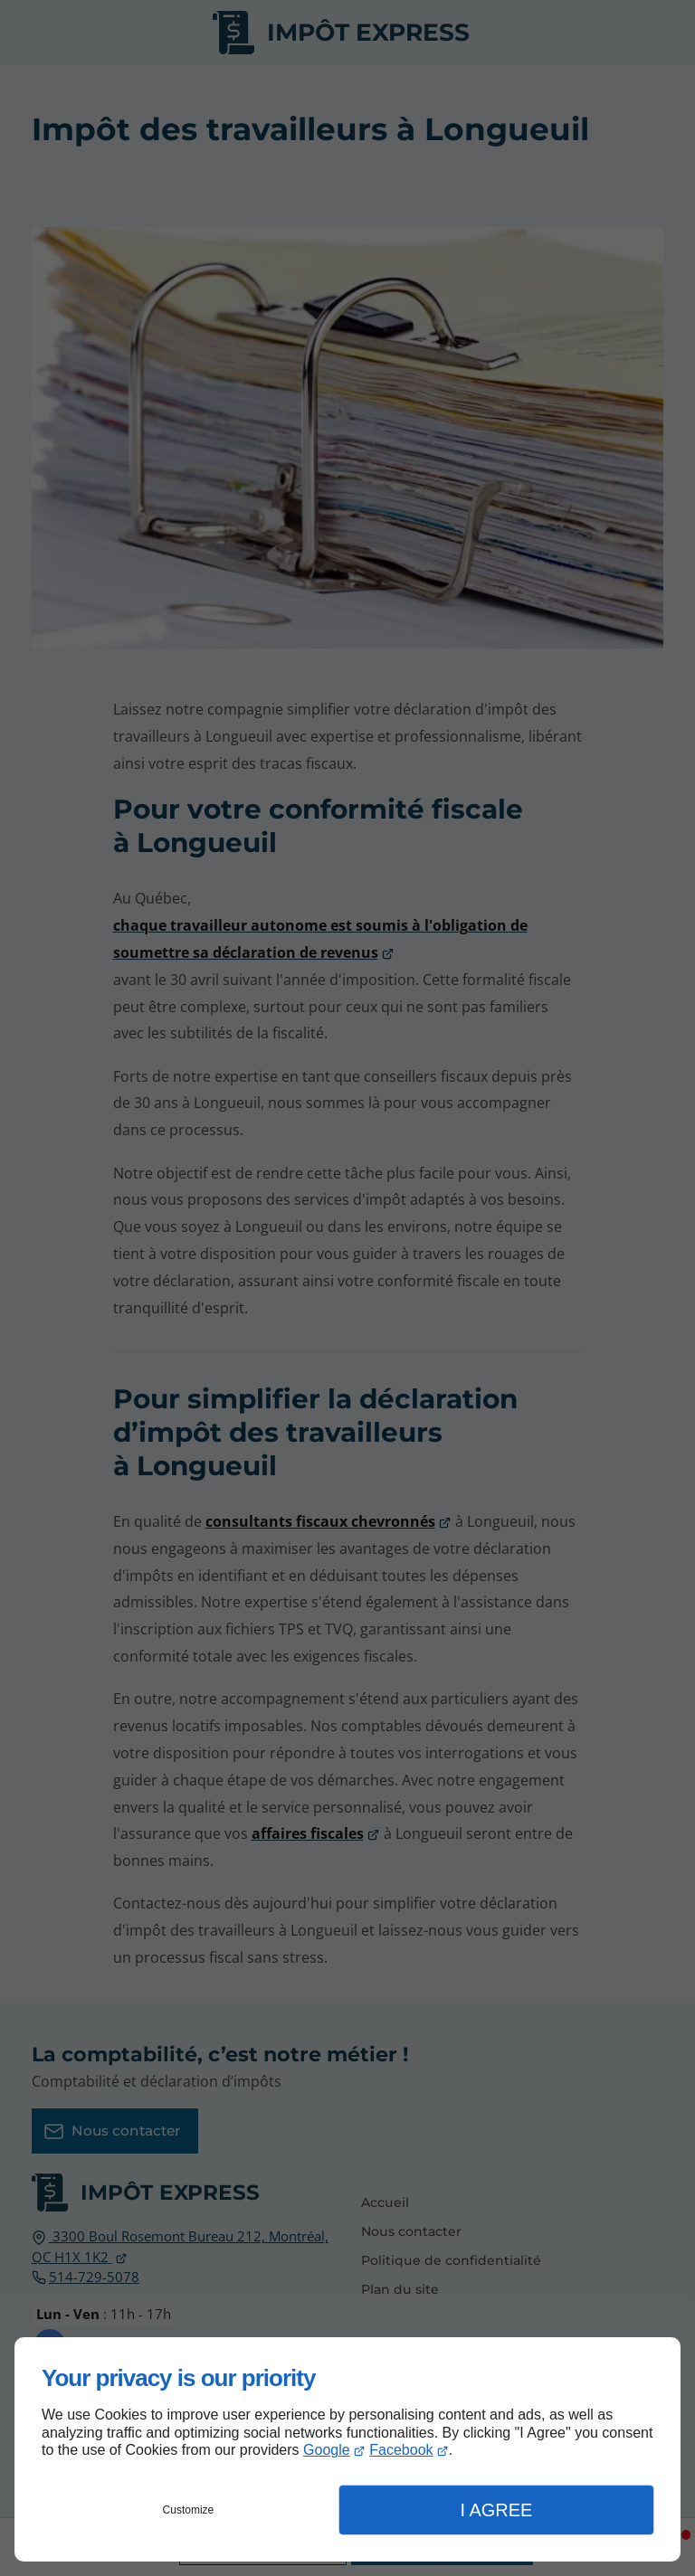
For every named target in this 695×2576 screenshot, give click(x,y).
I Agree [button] (496, 2510)
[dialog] (347, 2449)
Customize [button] (188, 2510)
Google (326, 2450)
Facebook (401, 2450)
